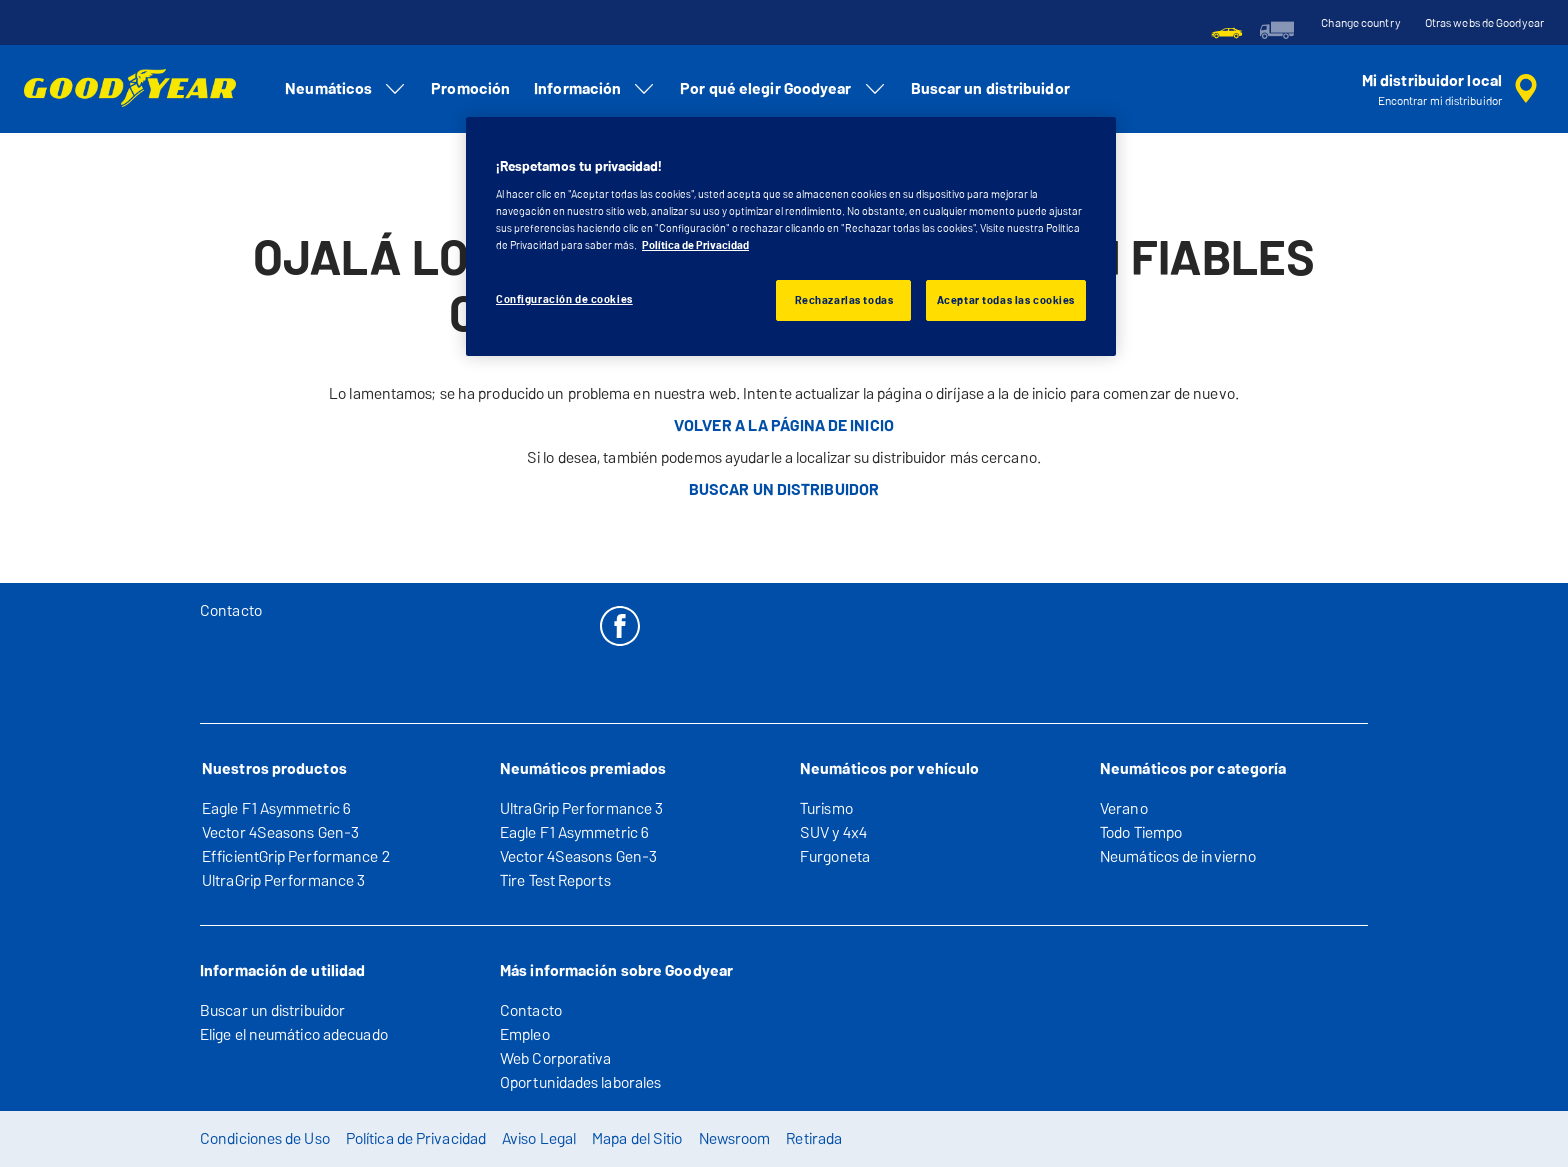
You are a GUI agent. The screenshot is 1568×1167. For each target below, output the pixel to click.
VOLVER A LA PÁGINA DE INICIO (784, 425)
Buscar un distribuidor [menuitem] (990, 88)
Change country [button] (1360, 23)
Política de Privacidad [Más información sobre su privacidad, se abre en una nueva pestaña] (695, 245)
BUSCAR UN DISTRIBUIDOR (784, 489)
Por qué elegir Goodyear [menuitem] (783, 89)
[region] (791, 237)
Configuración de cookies (564, 299)
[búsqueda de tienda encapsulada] (1453, 89)
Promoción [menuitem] (470, 88)
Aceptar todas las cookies (1006, 300)
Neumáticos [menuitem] (346, 89)
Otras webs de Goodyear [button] (1484, 23)
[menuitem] (1227, 30)
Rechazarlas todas (844, 300)
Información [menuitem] (595, 89)
